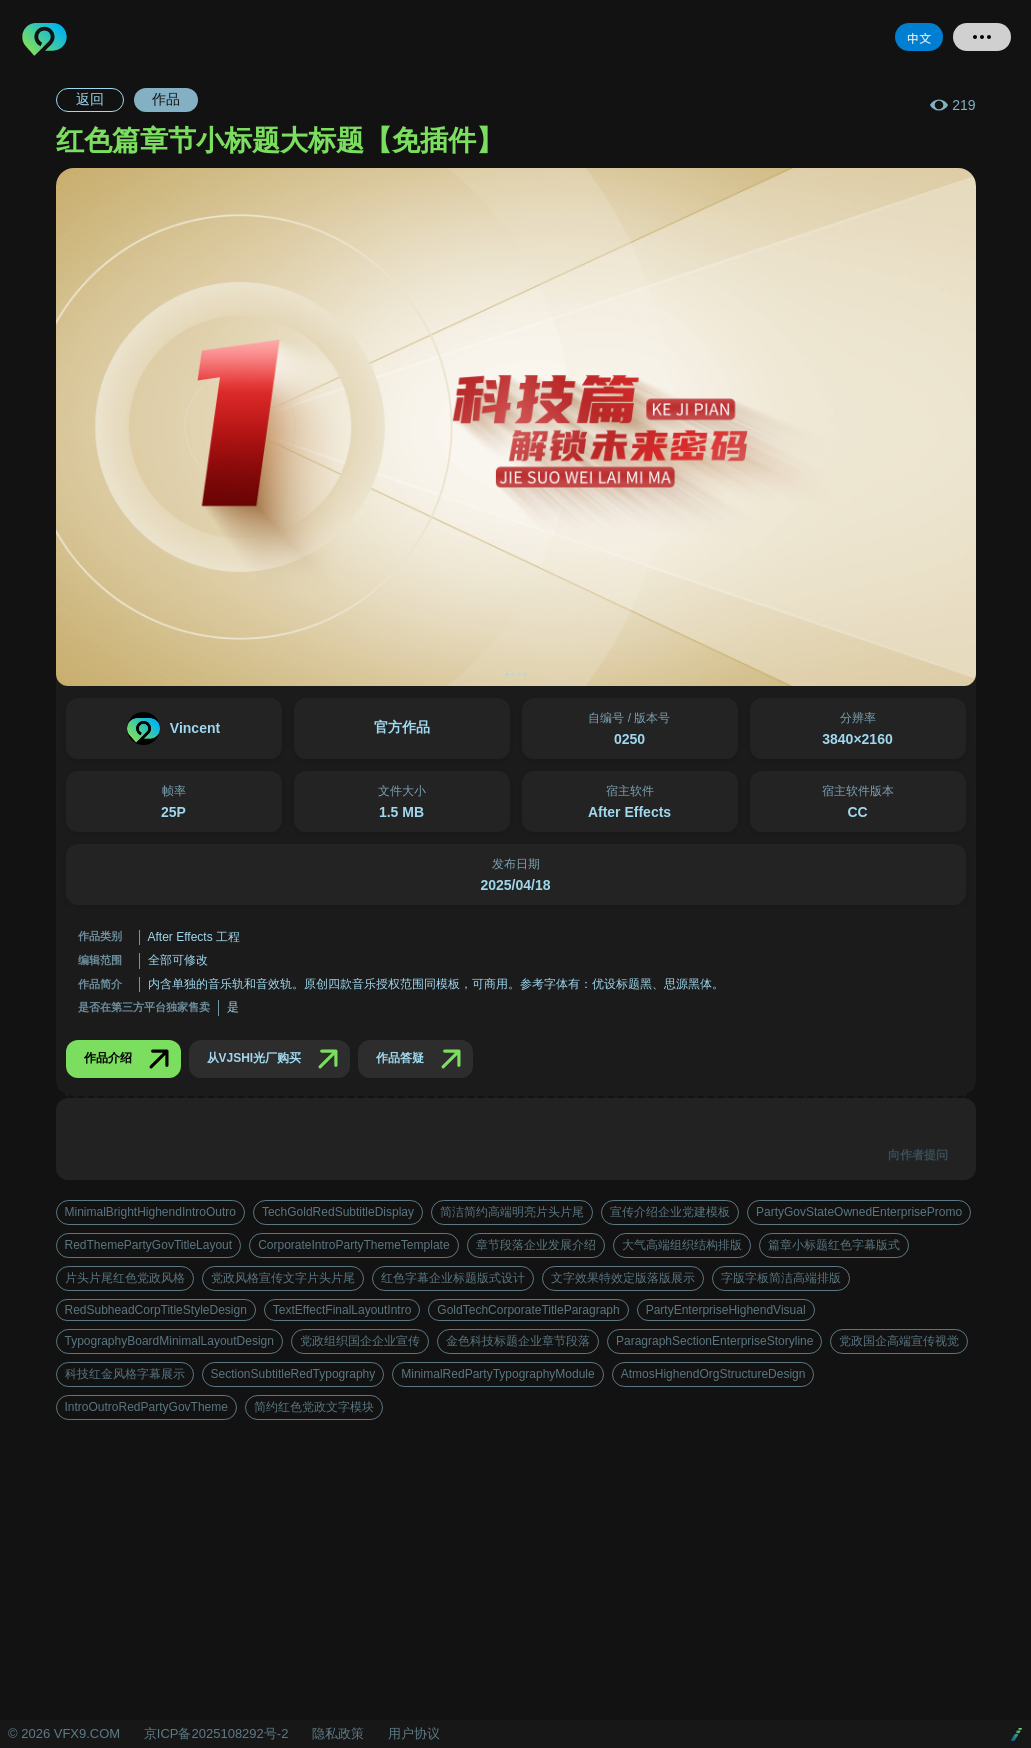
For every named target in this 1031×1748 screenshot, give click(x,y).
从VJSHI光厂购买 (277, 1059)
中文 (919, 37)
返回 (90, 99)
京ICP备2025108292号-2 (216, 1733)
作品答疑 (423, 1059)
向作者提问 (918, 1155)
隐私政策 (338, 1733)
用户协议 (414, 1733)
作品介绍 (131, 1059)
